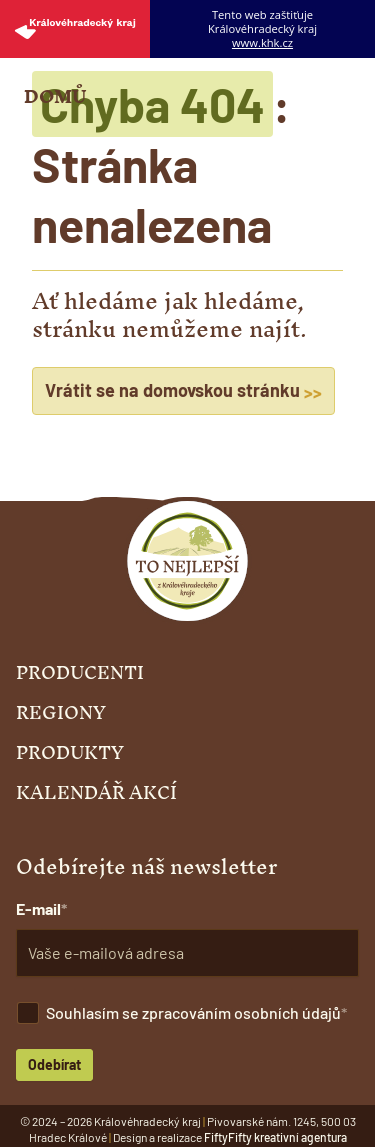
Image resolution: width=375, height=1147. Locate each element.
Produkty (70, 753)
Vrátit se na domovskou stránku (183, 391)
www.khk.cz (262, 43)
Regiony (61, 713)
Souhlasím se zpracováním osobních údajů (193, 1012)
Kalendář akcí (96, 793)
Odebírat (54, 1064)
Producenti (80, 673)
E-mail (38, 908)
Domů (55, 97)
